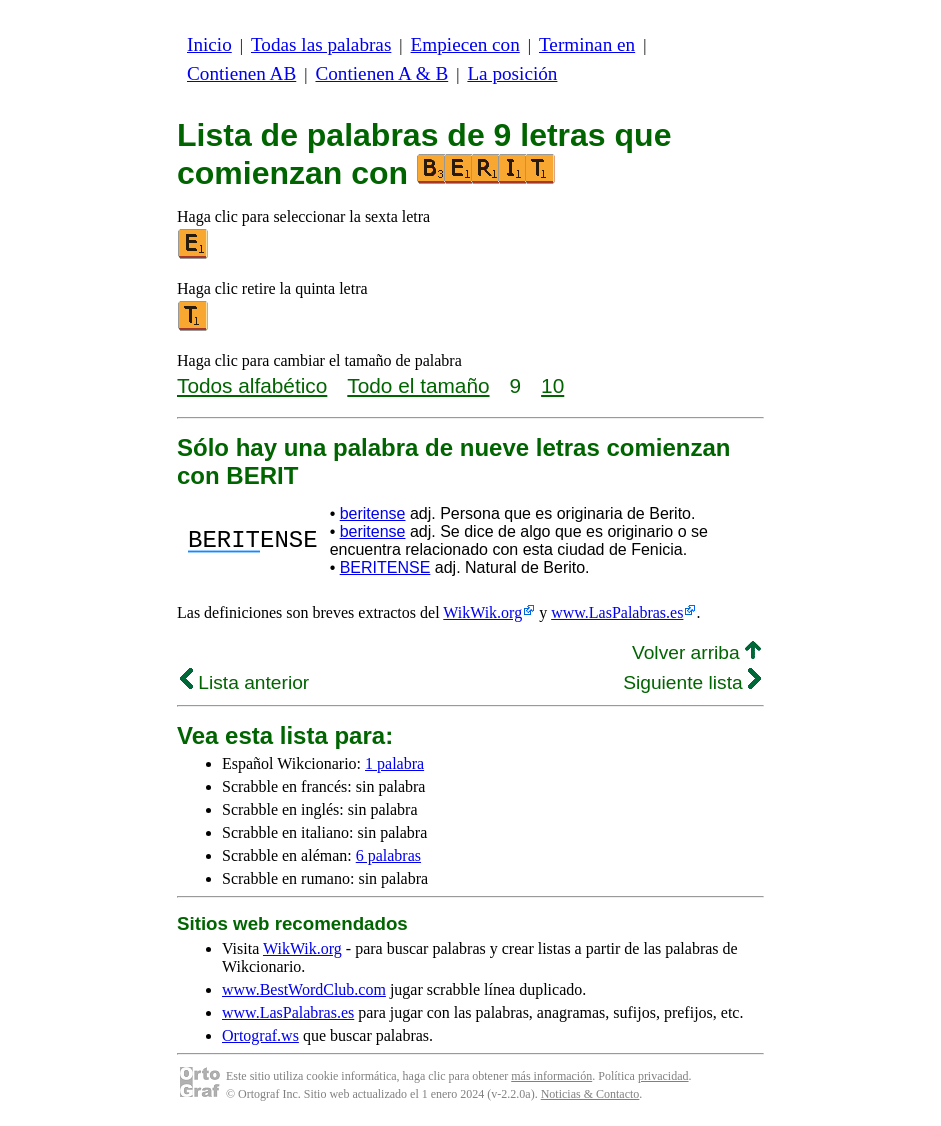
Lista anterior (244, 682)
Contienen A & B (381, 73)
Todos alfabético (252, 385)
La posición (512, 73)
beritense (373, 513)
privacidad (663, 1076)
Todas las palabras (321, 44)
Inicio (209, 44)
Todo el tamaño (418, 385)
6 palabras (388, 855)
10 (552, 385)
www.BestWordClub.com (304, 989)
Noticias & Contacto (590, 1094)
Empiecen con (465, 44)
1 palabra (394, 763)
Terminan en (587, 44)
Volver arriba (696, 652)
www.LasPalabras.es (617, 612)
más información (551, 1076)
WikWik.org (482, 612)
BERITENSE (385, 567)
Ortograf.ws (260, 1035)
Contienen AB (241, 73)
